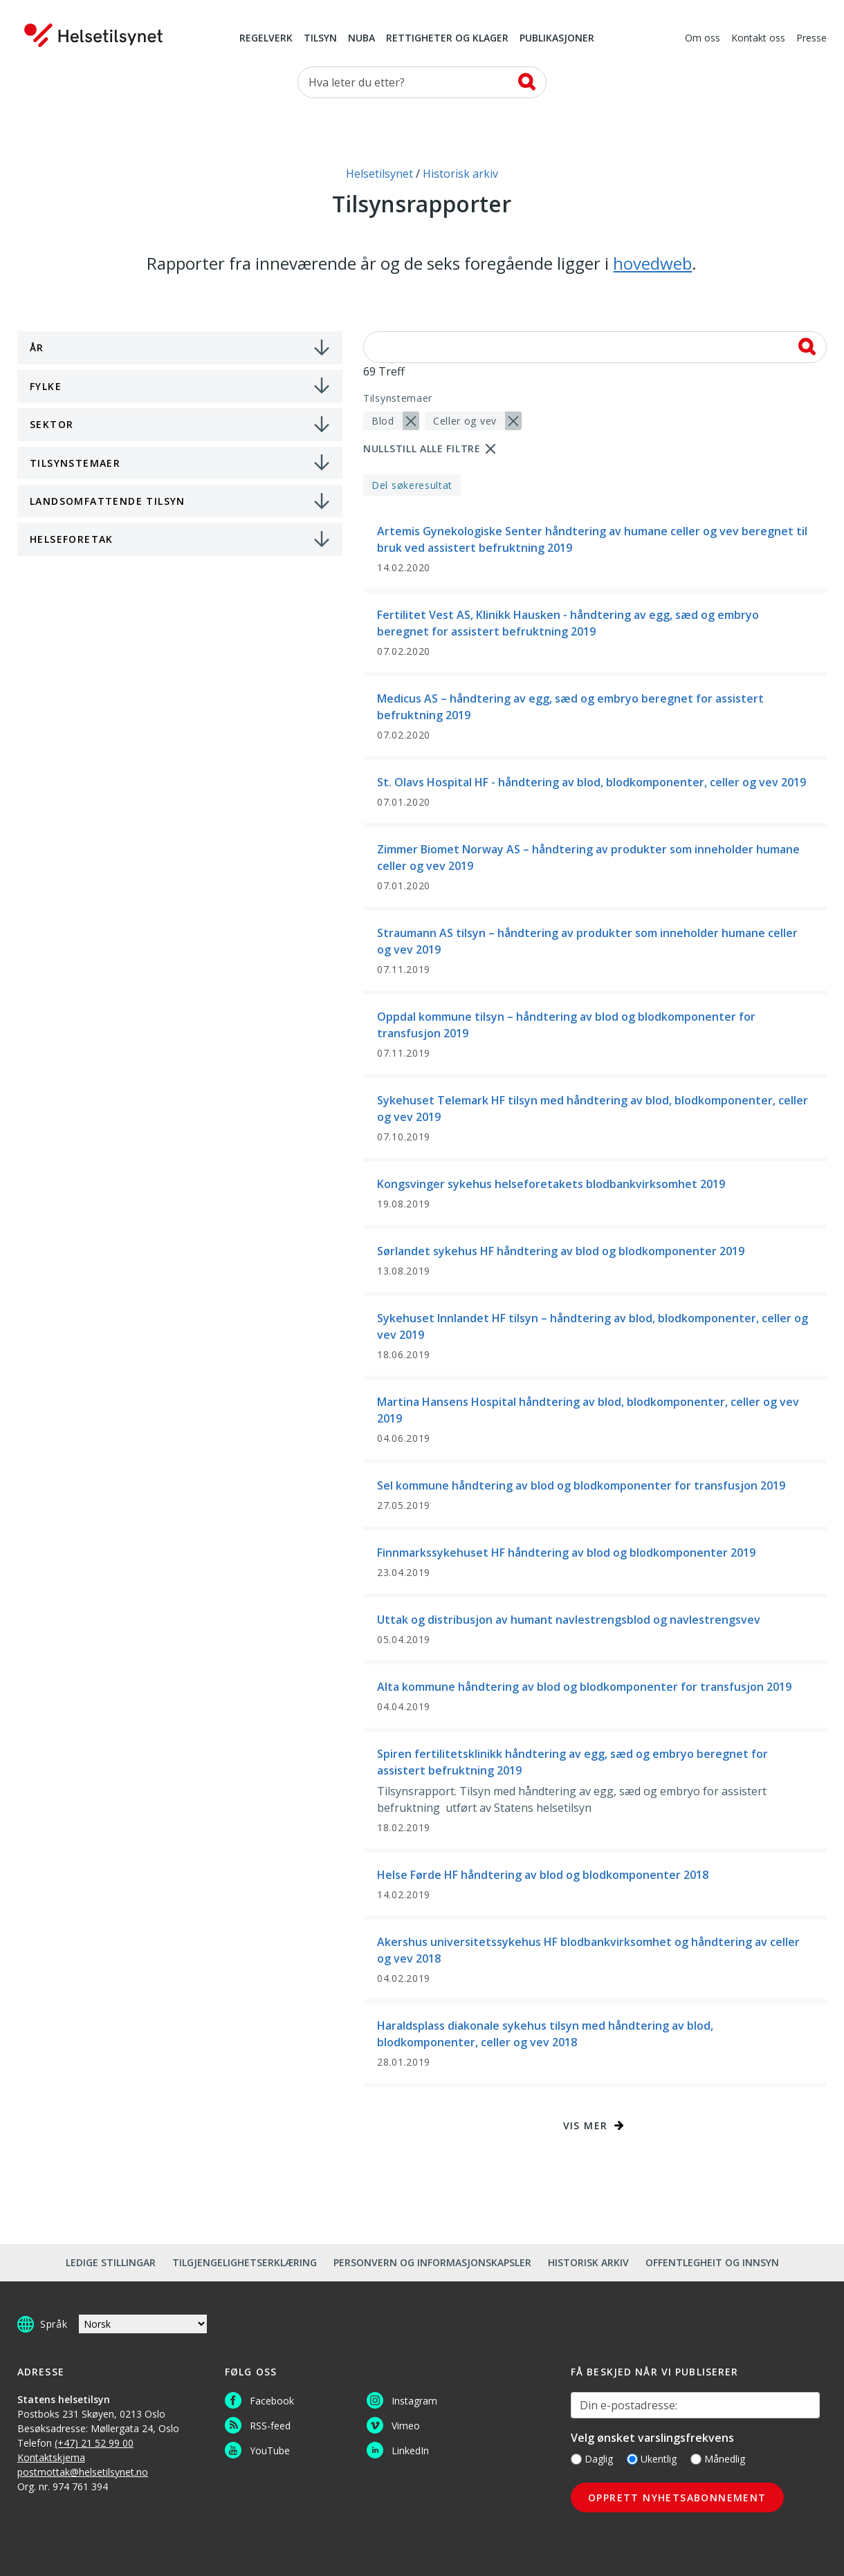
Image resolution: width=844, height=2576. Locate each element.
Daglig (592, 2458)
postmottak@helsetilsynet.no (82, 2471)
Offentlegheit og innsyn (712, 2262)
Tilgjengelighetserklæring (244, 2262)
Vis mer (585, 2125)
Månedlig (717, 2458)
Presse (811, 38)
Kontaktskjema (51, 2457)
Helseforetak (71, 539)
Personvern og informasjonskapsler (432, 2262)
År (37, 347)
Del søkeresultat (411, 485)
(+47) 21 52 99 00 (94, 2442)
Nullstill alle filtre (422, 448)
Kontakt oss (758, 38)
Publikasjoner (557, 38)
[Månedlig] (695, 2459)
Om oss (702, 38)
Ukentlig (652, 2458)
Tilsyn (320, 38)
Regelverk (266, 38)
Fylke (46, 386)
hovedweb (652, 263)
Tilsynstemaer (75, 463)
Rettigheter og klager (447, 38)
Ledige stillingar (111, 2262)
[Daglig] (576, 2459)
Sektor (51, 424)
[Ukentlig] (632, 2459)
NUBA (361, 38)
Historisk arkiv (588, 2262)
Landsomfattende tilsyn (107, 501)
